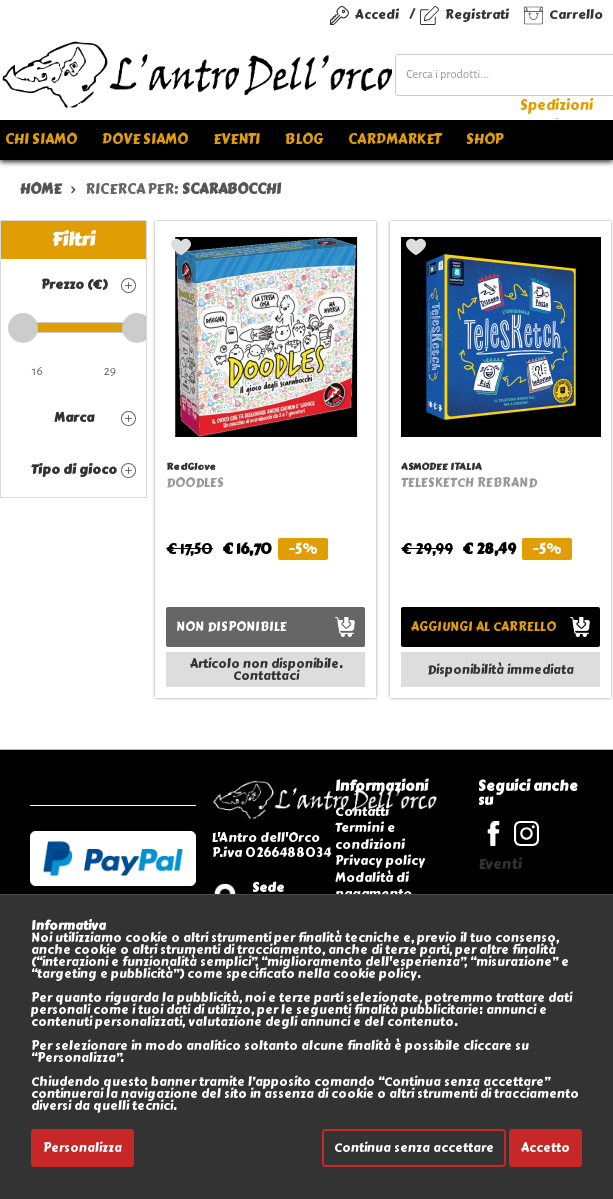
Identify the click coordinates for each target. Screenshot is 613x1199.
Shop (484, 139)
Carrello (576, 14)
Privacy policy (380, 860)
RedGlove (191, 466)
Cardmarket (394, 139)
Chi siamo (41, 139)
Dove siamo (145, 139)
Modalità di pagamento (373, 885)
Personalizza (82, 1148)
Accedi (377, 14)
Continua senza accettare (414, 1148)
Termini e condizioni (370, 835)
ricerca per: (183, 189)
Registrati (477, 14)
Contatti (362, 811)
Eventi (236, 139)
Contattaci (266, 676)
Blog (304, 139)
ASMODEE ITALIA (441, 466)
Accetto (545, 1148)
